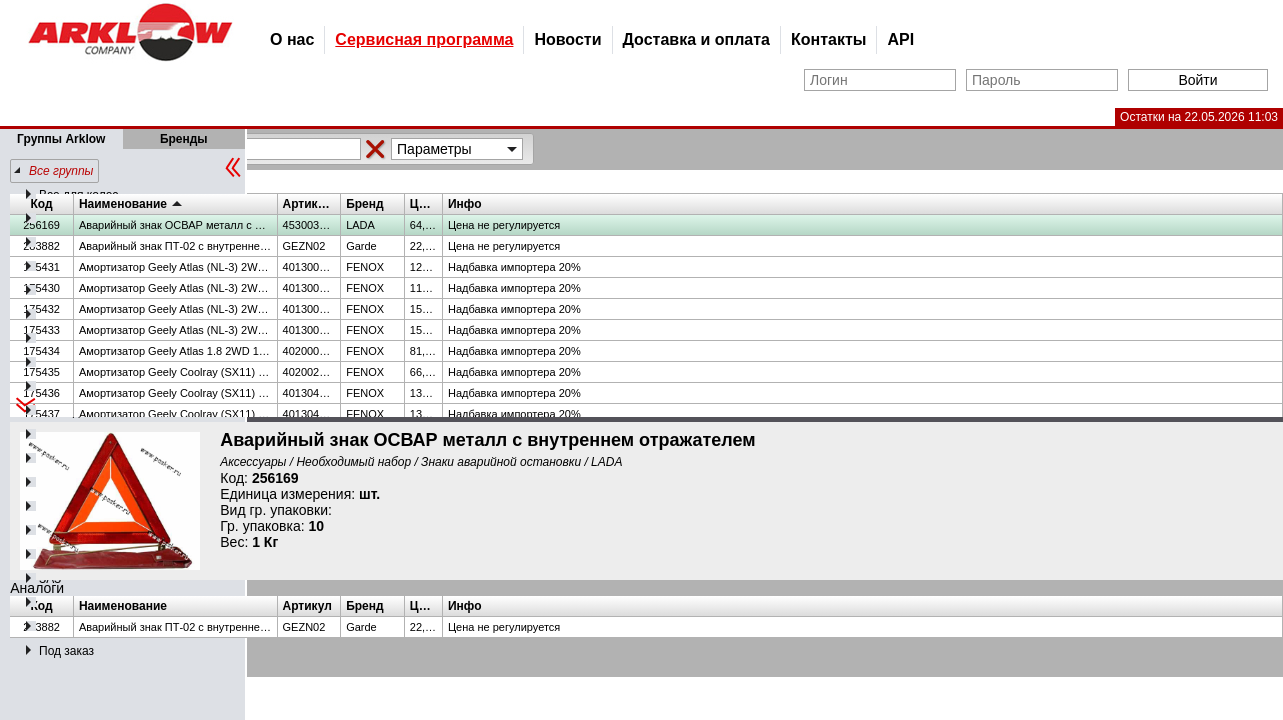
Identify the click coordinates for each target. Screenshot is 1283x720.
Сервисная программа (424, 39)
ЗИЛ (51, 531)
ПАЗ (51, 483)
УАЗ (50, 315)
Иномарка (67, 363)
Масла (57, 339)
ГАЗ (49, 291)
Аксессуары (72, 459)
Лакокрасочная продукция (111, 387)
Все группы (61, 171)
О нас (292, 39)
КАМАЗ (59, 555)
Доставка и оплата (697, 39)
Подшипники (74, 219)
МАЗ (51, 603)
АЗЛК (54, 507)
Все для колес (78, 195)
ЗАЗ (50, 579)
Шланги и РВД (79, 243)
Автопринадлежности (98, 435)
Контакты (828, 39)
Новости (567, 39)
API (900, 39)
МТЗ (51, 627)
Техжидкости (74, 411)
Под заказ (66, 651)
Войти (1197, 80)
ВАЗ (50, 267)
